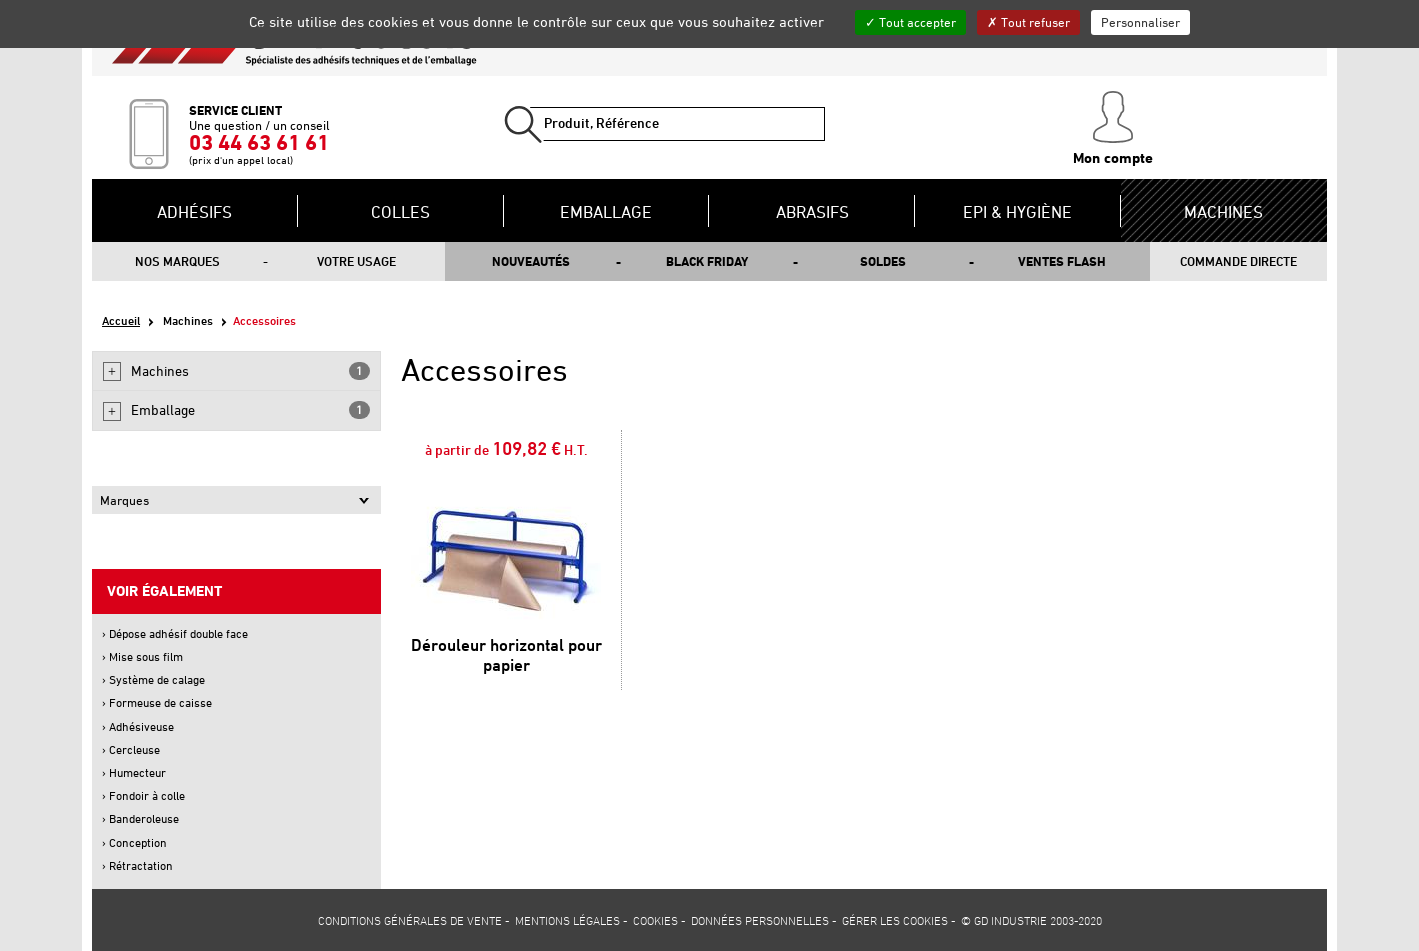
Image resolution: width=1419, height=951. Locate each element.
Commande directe (1238, 261)
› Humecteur (134, 772)
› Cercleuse (131, 749)
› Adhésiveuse (138, 726)
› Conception (134, 842)
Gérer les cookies (895, 920)
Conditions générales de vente (410, 920)
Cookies (655, 920)
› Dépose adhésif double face (175, 633)
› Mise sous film (142, 656)
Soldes (883, 261)
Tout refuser (1028, 22)
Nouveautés (531, 261)
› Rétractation (137, 865)
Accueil (121, 320)
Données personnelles (760, 920)
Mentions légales (567, 920)
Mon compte (1113, 129)
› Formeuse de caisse (157, 702)
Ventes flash (1062, 261)
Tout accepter (910, 22)
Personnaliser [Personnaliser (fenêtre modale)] (1140, 22)
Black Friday (707, 261)
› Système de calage (153, 679)
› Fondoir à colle (143, 795)
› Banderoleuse (140, 818)
